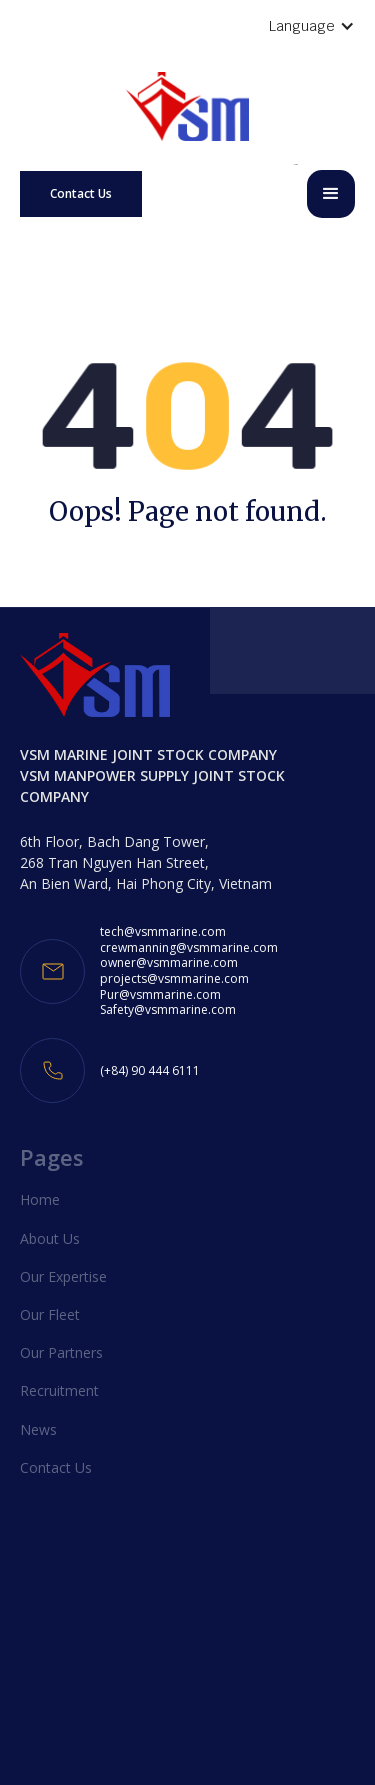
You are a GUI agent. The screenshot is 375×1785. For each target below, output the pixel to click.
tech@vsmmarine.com (163, 932)
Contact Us (81, 193)
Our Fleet (50, 1314)
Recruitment (59, 1390)
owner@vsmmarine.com (169, 963)
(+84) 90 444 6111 (150, 1070)
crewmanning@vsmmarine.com (189, 948)
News (38, 1429)
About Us (50, 1238)
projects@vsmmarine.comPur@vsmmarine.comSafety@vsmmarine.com (174, 994)
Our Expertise (63, 1276)
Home (40, 1199)
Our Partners (61, 1352)
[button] (331, 194)
